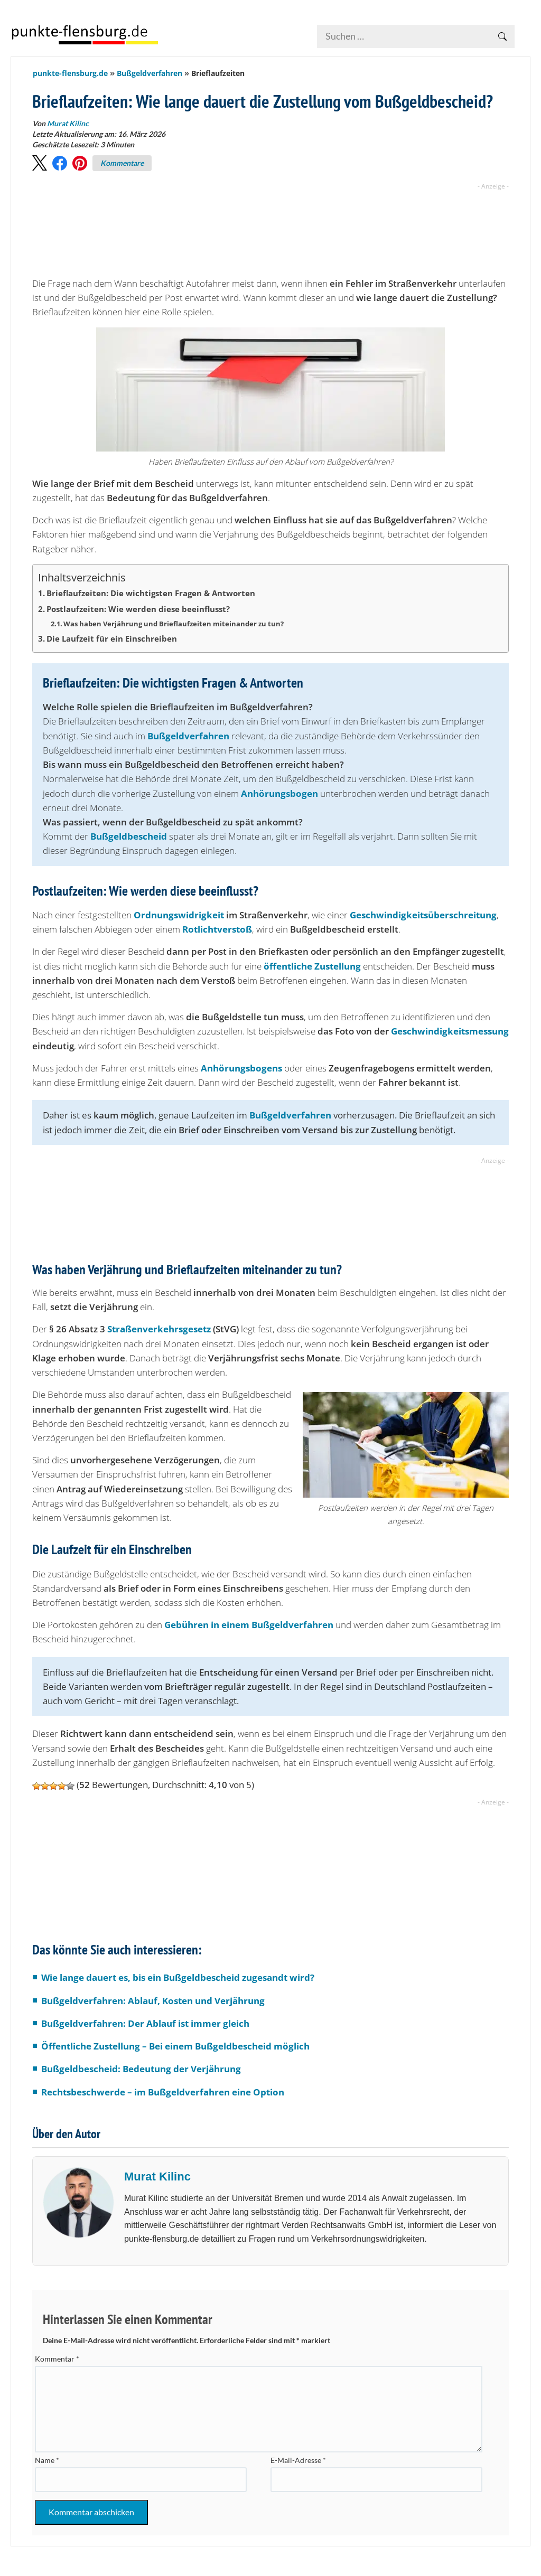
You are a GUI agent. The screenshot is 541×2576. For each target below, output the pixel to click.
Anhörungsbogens (241, 1068)
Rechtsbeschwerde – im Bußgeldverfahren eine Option (162, 2092)
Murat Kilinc (157, 2176)
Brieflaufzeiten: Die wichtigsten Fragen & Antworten (150, 593)
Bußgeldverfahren (149, 73)
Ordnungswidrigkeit (179, 915)
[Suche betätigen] (502, 36)
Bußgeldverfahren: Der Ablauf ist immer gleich (145, 2023)
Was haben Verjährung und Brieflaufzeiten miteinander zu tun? (173, 623)
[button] (39, 163)
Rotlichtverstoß (217, 929)
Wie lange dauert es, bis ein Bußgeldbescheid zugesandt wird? (177, 1977)
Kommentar (57, 2358)
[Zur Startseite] (85, 34)
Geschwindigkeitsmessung (450, 1031)
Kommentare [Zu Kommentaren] (122, 162)
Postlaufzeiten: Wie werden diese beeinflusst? (138, 609)
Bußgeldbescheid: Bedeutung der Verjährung (141, 2069)
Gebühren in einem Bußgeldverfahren (248, 1625)
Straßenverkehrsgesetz (159, 1329)
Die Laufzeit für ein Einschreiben (111, 638)
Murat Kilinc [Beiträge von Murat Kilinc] (68, 123)
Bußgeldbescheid (128, 836)
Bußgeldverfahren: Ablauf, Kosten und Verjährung (153, 2001)
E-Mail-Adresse (298, 2460)
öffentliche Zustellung (312, 966)
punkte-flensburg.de (70, 73)
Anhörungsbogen (279, 793)
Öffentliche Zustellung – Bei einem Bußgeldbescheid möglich (175, 2046)
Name (47, 2460)
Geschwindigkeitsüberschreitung (423, 915)
